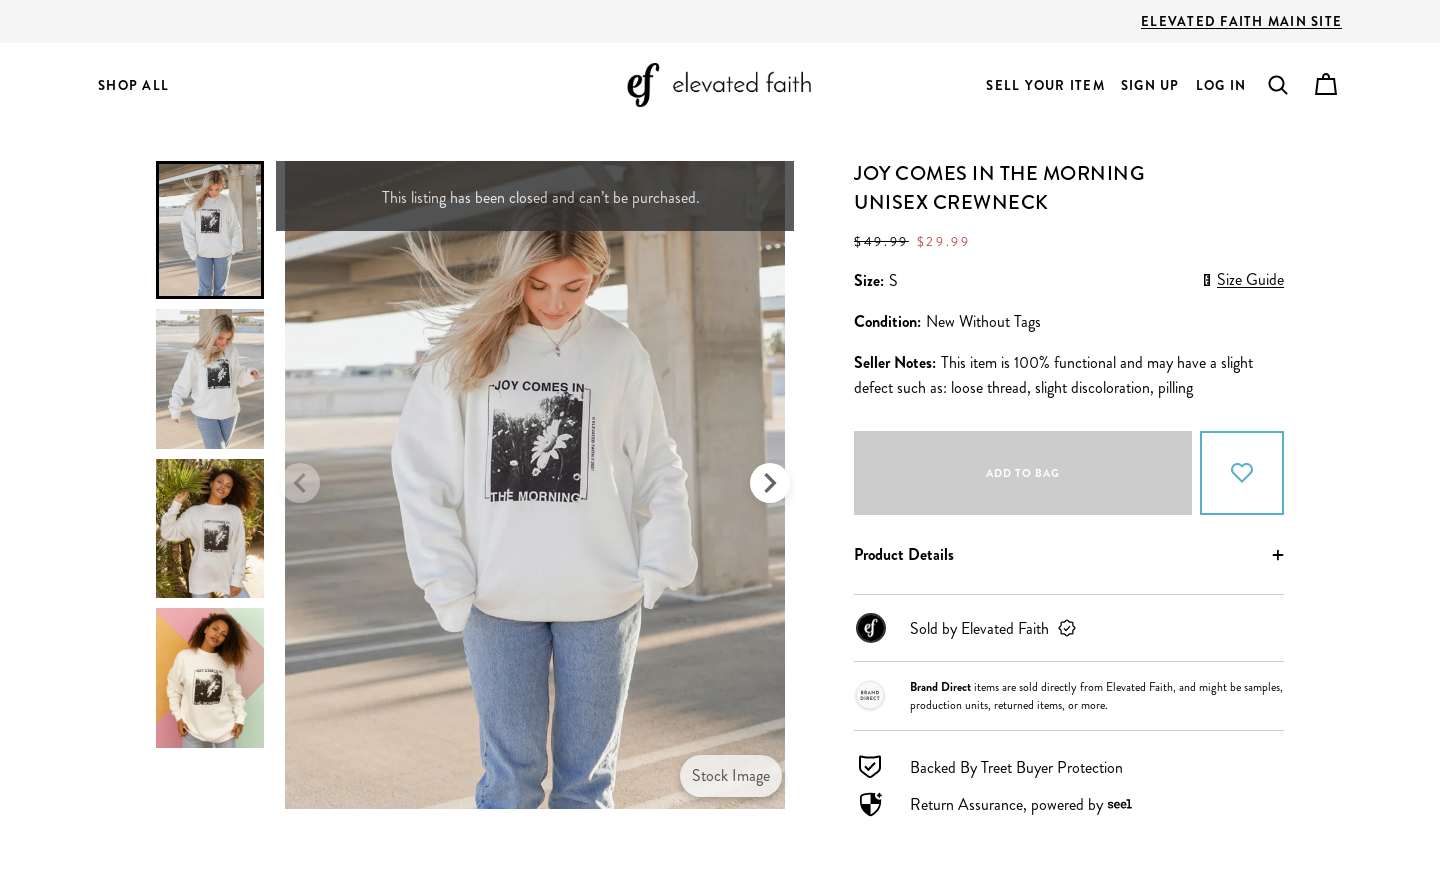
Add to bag (1023, 473)
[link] (1069, 628)
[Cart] (1326, 85)
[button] (1278, 85)
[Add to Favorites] (1242, 473)
